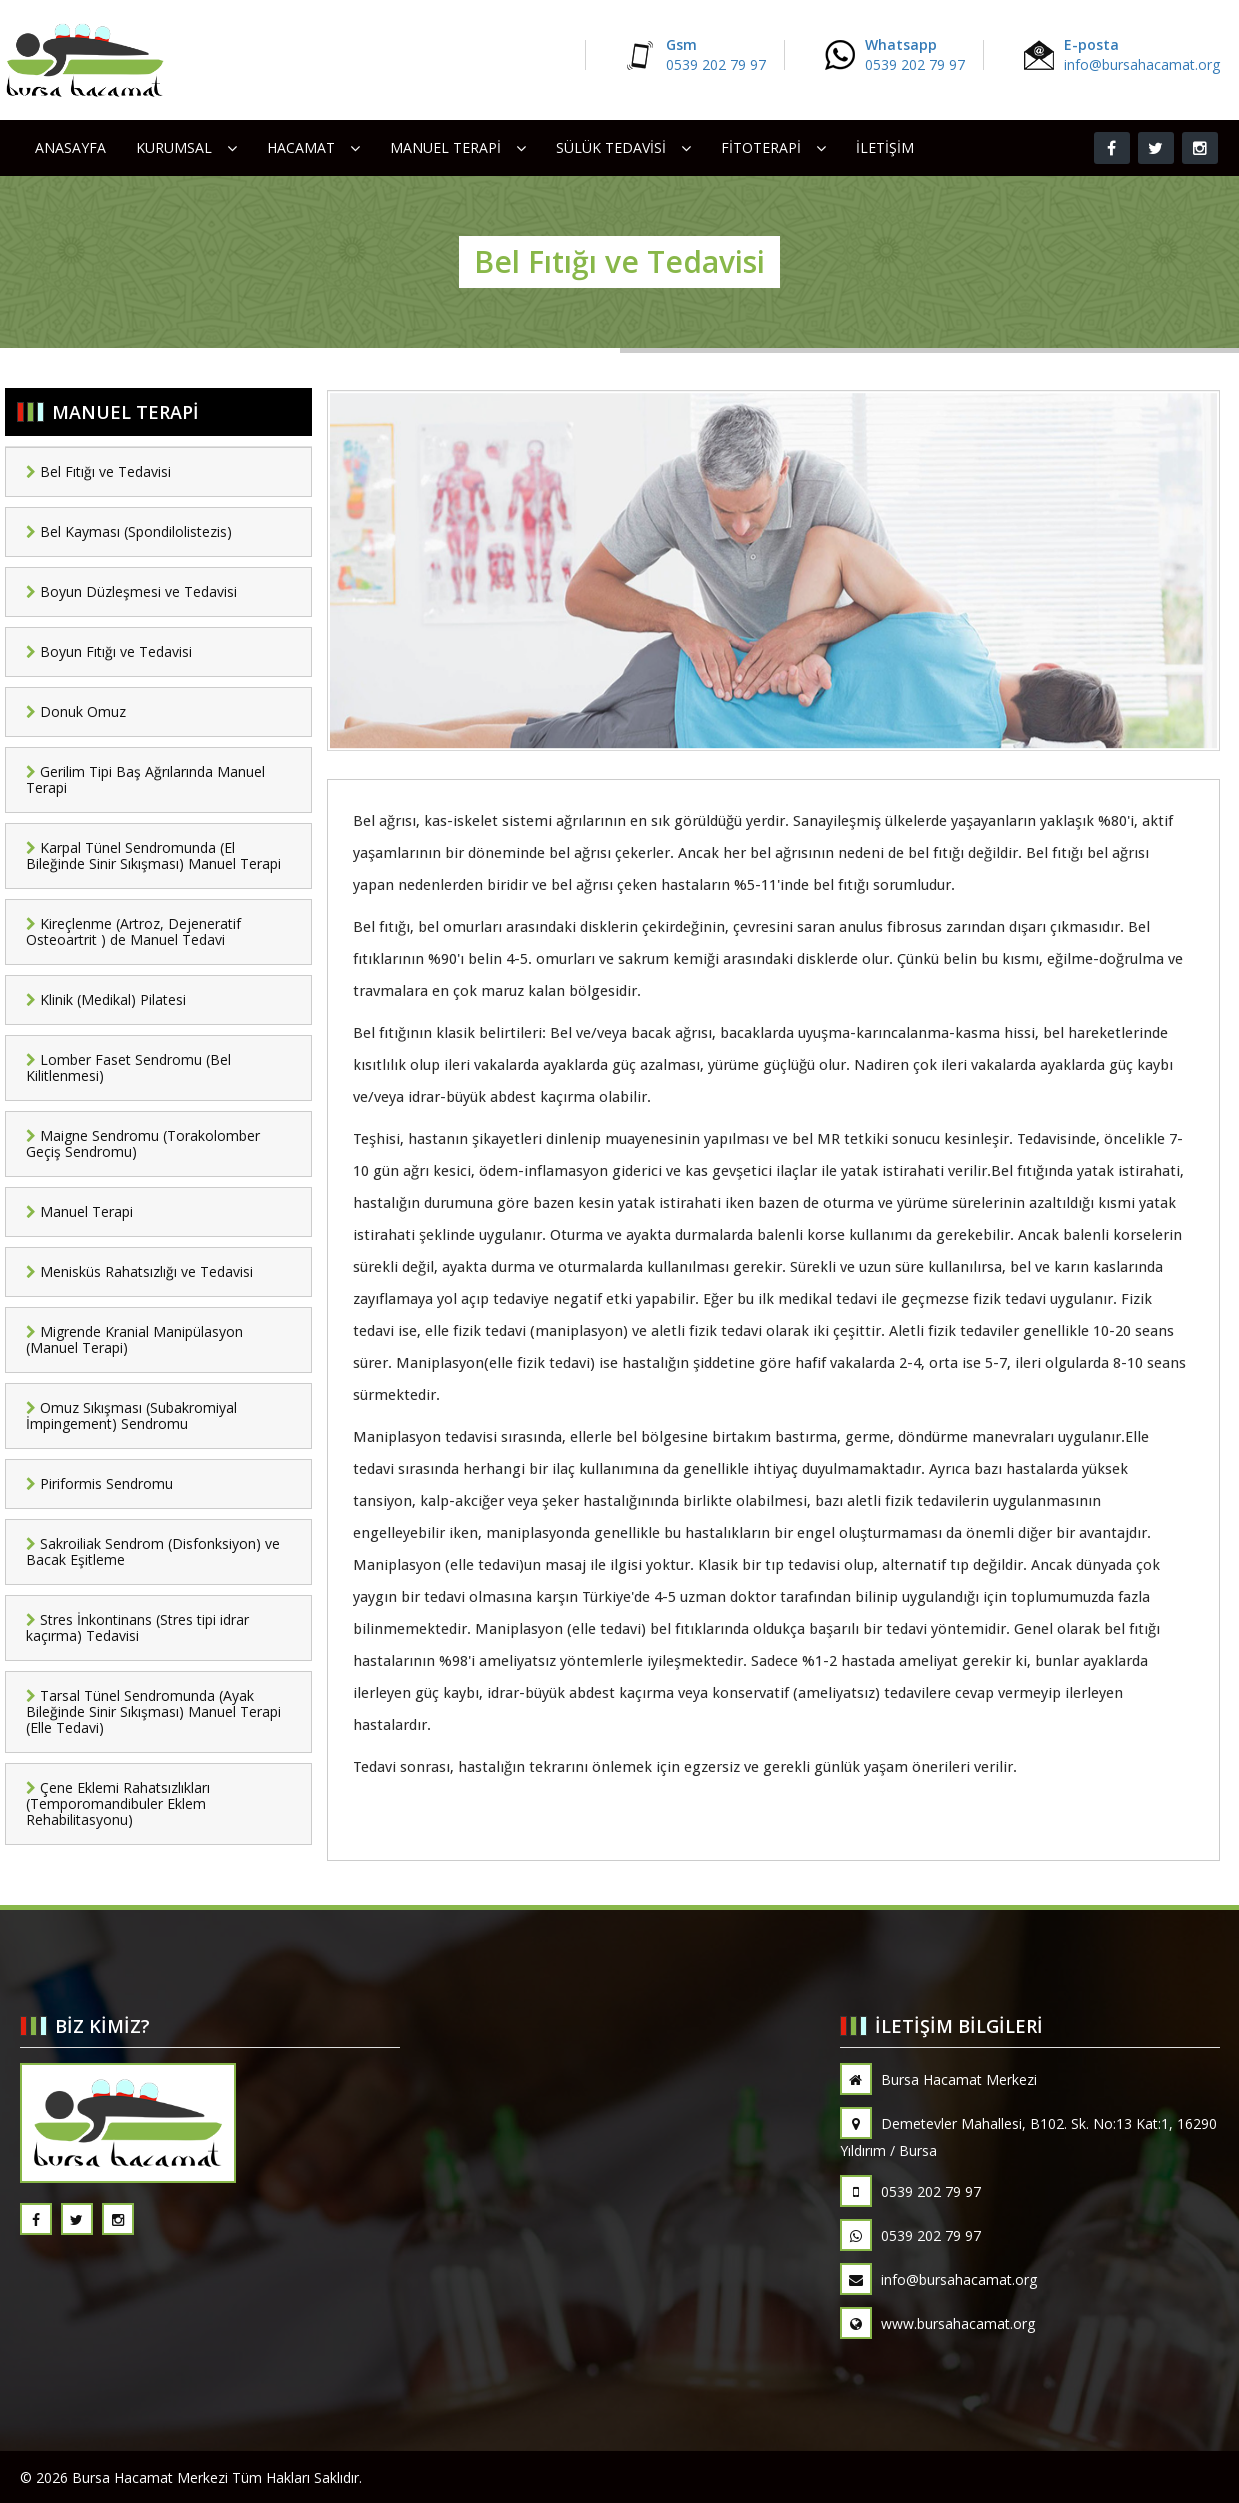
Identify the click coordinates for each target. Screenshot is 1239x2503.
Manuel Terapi (79, 1211)
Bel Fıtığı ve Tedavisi (98, 471)
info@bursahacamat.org (938, 2279)
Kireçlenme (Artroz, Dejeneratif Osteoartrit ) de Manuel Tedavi (133, 931)
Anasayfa (70, 147)
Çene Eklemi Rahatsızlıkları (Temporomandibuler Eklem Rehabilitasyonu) (118, 1803)
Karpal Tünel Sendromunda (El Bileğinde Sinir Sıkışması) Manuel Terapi (153, 855)
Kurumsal (174, 147)
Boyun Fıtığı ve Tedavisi (109, 651)
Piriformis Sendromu (99, 1483)
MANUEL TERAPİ (445, 147)
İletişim (885, 147)
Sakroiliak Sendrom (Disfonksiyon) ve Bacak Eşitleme (153, 1551)
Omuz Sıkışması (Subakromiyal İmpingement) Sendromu (131, 1415)
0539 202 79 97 (910, 2191)
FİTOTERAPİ (761, 147)
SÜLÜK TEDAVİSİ (611, 147)
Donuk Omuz (76, 711)
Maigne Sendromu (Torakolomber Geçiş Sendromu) (143, 1143)
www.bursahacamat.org (937, 2323)
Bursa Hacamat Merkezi (938, 2079)
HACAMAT (301, 147)
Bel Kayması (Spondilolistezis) (129, 531)
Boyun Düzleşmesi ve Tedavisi (131, 591)
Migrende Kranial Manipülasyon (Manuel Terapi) (134, 1339)
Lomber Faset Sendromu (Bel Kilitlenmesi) (128, 1067)
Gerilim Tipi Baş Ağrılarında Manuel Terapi (145, 779)
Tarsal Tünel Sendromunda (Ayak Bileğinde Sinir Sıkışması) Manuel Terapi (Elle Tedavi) (153, 1711)
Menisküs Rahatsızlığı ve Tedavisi (139, 1271)
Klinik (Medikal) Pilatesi (106, 999)
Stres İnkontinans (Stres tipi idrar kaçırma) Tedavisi (137, 1627)
